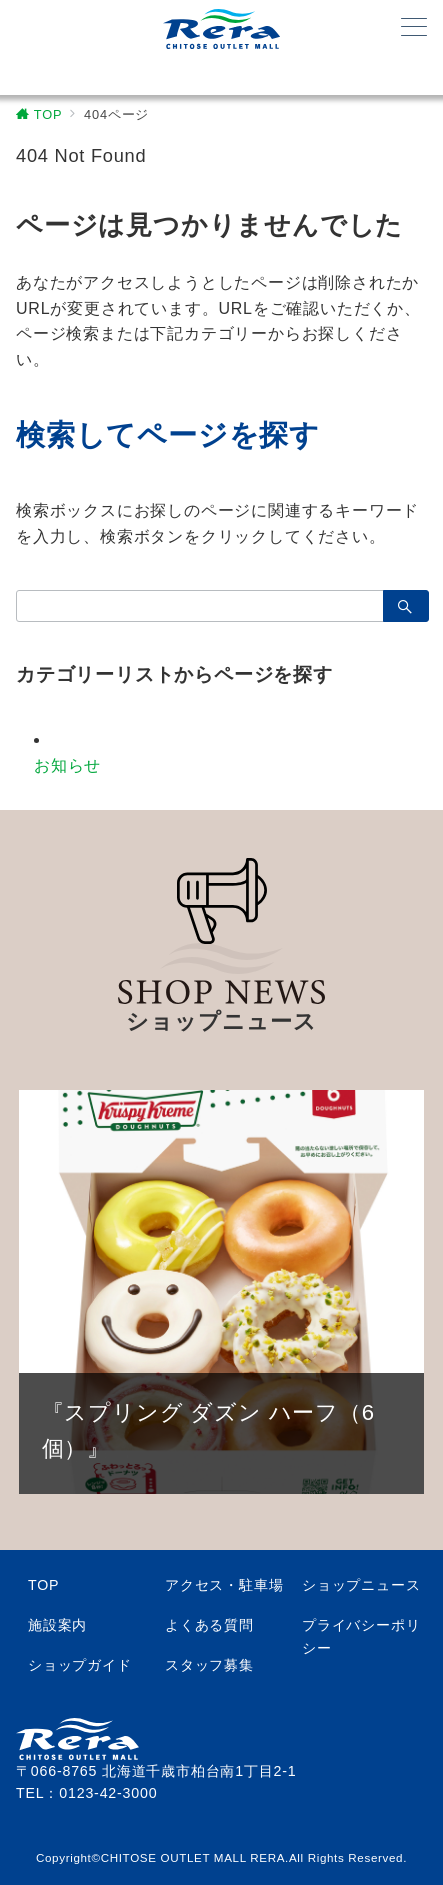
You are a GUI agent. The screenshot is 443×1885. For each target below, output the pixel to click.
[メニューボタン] (414, 29)
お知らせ (67, 765)
